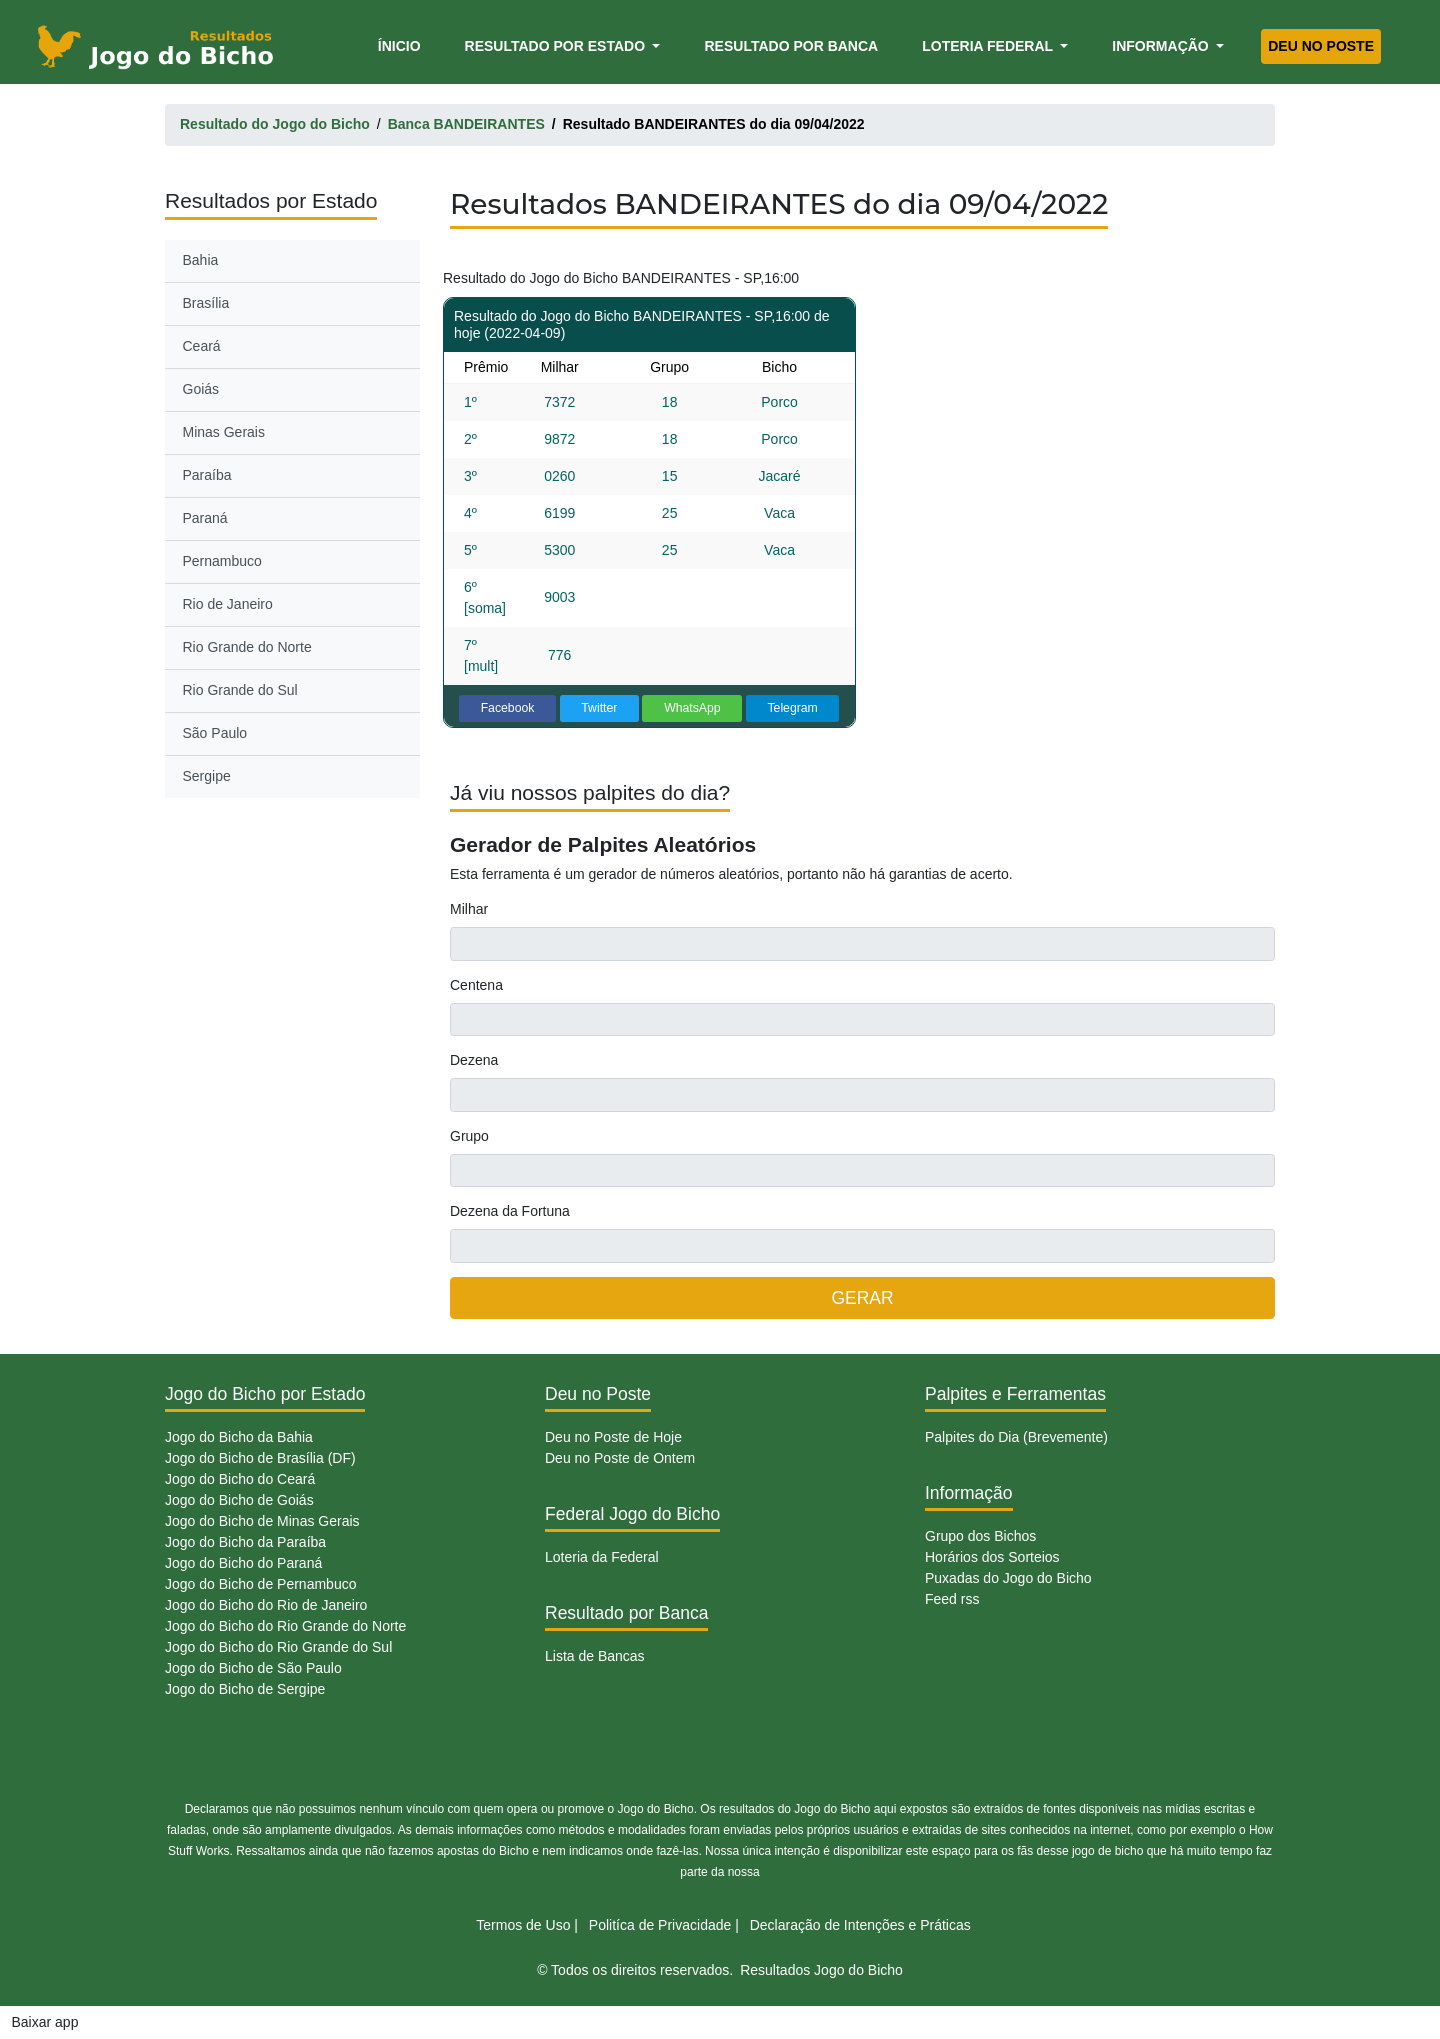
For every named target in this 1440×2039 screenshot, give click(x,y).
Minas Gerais (224, 432)
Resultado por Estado (557, 46)
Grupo (469, 1136)
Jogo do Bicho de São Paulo (253, 1668)
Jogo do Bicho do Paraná (243, 1563)
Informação (1162, 46)
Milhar (469, 909)
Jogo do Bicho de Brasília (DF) (260, 1458)
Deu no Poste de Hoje (613, 1437)
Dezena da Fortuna (510, 1211)
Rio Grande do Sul (240, 690)
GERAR (862, 1298)
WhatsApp (692, 708)
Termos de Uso (523, 1925)
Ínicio (403, 44)
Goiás (201, 389)
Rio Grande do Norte (247, 647)
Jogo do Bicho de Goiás (239, 1500)
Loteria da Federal (602, 1557)
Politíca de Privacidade (660, 1925)
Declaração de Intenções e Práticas (860, 1925)
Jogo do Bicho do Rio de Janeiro (266, 1605)
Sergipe (207, 776)
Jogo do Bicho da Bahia (239, 1437)
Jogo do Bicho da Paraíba (245, 1542)
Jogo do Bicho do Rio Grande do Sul (278, 1647)
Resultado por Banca (791, 46)
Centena (476, 985)
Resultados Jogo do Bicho (821, 1970)
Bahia (201, 260)
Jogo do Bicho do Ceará (240, 1479)
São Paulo (215, 733)
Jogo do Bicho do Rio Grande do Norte (285, 1626)
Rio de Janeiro (228, 604)
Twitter (599, 708)
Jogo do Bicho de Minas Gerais (262, 1521)
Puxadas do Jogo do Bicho (1008, 1578)
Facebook (508, 708)
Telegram (792, 708)
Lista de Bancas (595, 1656)
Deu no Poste (1321, 46)
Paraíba (207, 475)
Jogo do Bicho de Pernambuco (260, 1584)
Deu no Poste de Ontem (620, 1458)
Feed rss (952, 1599)
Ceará (202, 346)
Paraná (205, 518)
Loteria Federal (989, 46)
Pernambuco (222, 561)
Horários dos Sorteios (992, 1557)
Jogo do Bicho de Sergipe (245, 1689)
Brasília (206, 303)
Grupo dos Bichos (980, 1536)
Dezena (474, 1060)
